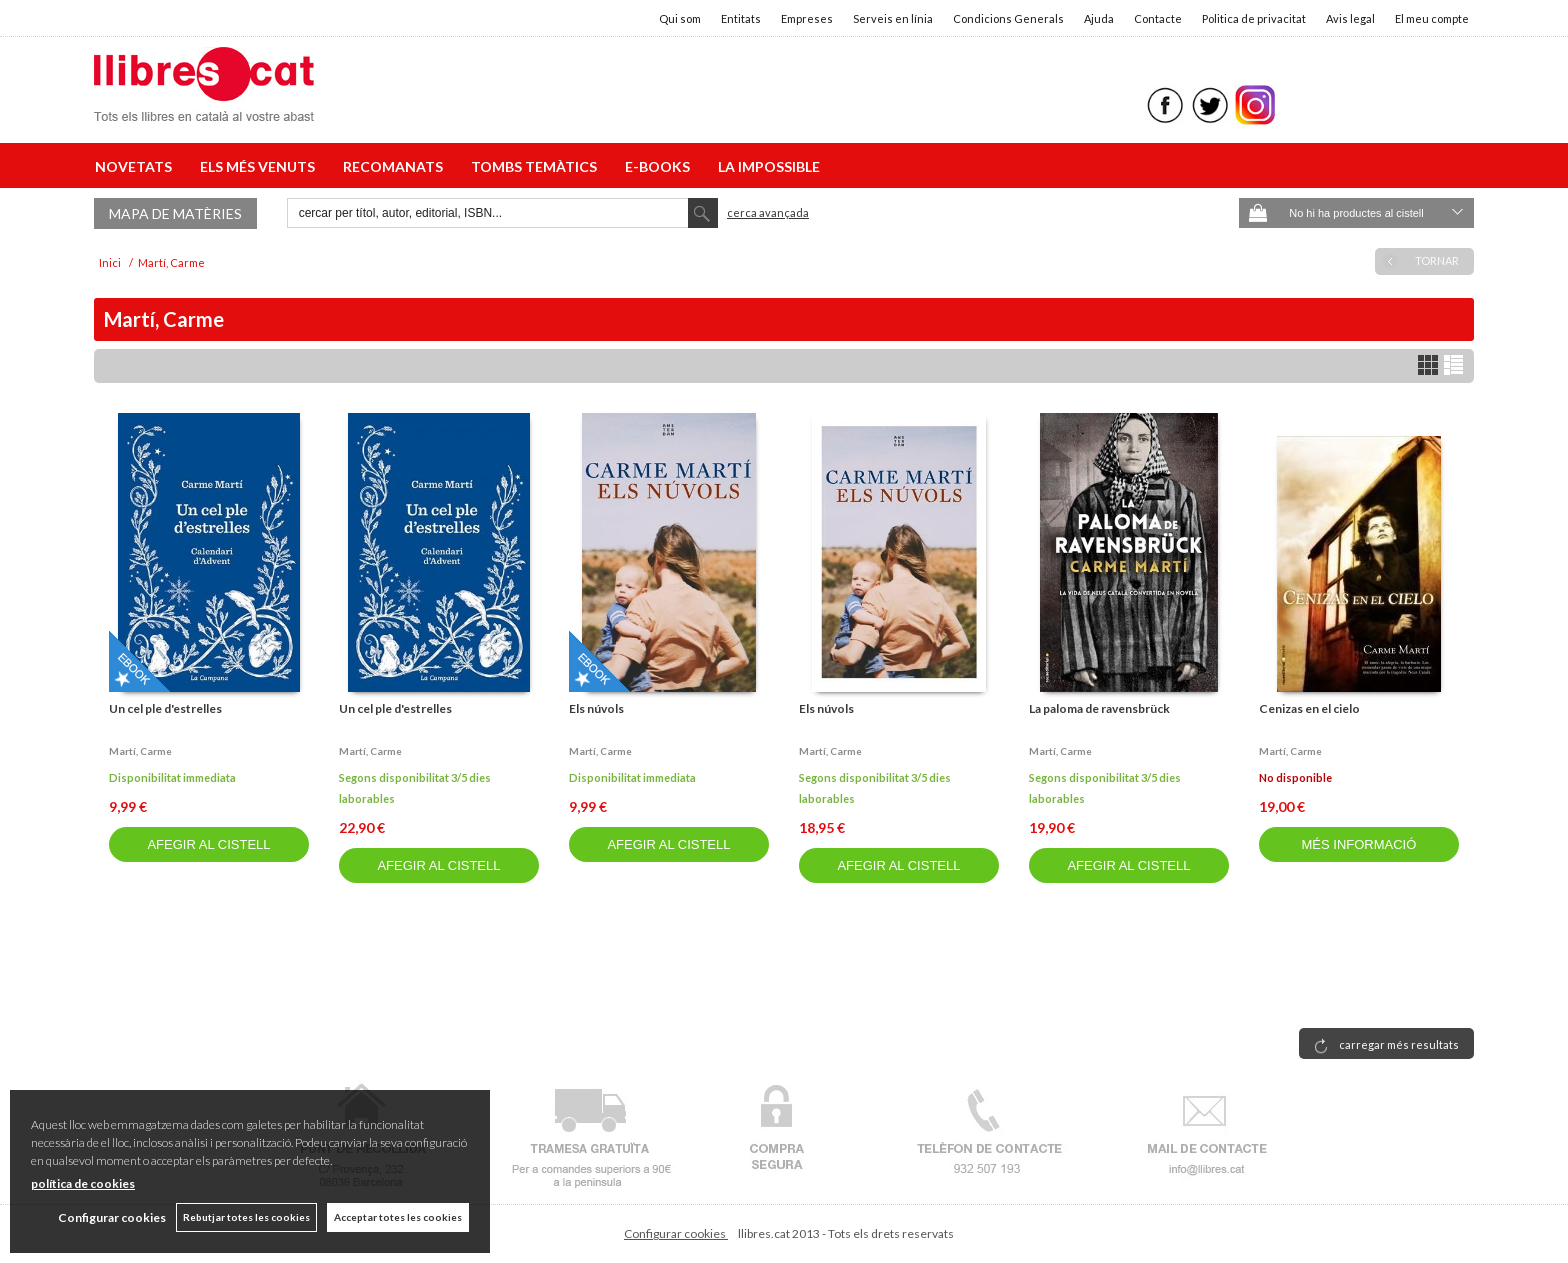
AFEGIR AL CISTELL (208, 844)
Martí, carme (140, 751)
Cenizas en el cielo (1309, 708)
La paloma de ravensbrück (1099, 708)
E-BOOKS (660, 166)
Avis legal (1350, 18)
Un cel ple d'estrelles (165, 708)
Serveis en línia (893, 18)
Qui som (680, 18)
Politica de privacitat (1254, 18)
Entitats (741, 18)
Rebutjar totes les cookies (246, 1217)
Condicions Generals (1008, 18)
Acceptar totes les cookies (398, 1217)
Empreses (807, 18)
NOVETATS (136, 166)
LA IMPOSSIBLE (769, 166)
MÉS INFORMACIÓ (1358, 844)
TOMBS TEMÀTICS (537, 166)
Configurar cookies (676, 1233)
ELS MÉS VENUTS (260, 166)
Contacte (1158, 18)
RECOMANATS (396, 166)
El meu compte (1432, 18)
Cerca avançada (768, 212)
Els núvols (596, 708)
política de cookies (83, 1183)
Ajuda (1099, 18)
